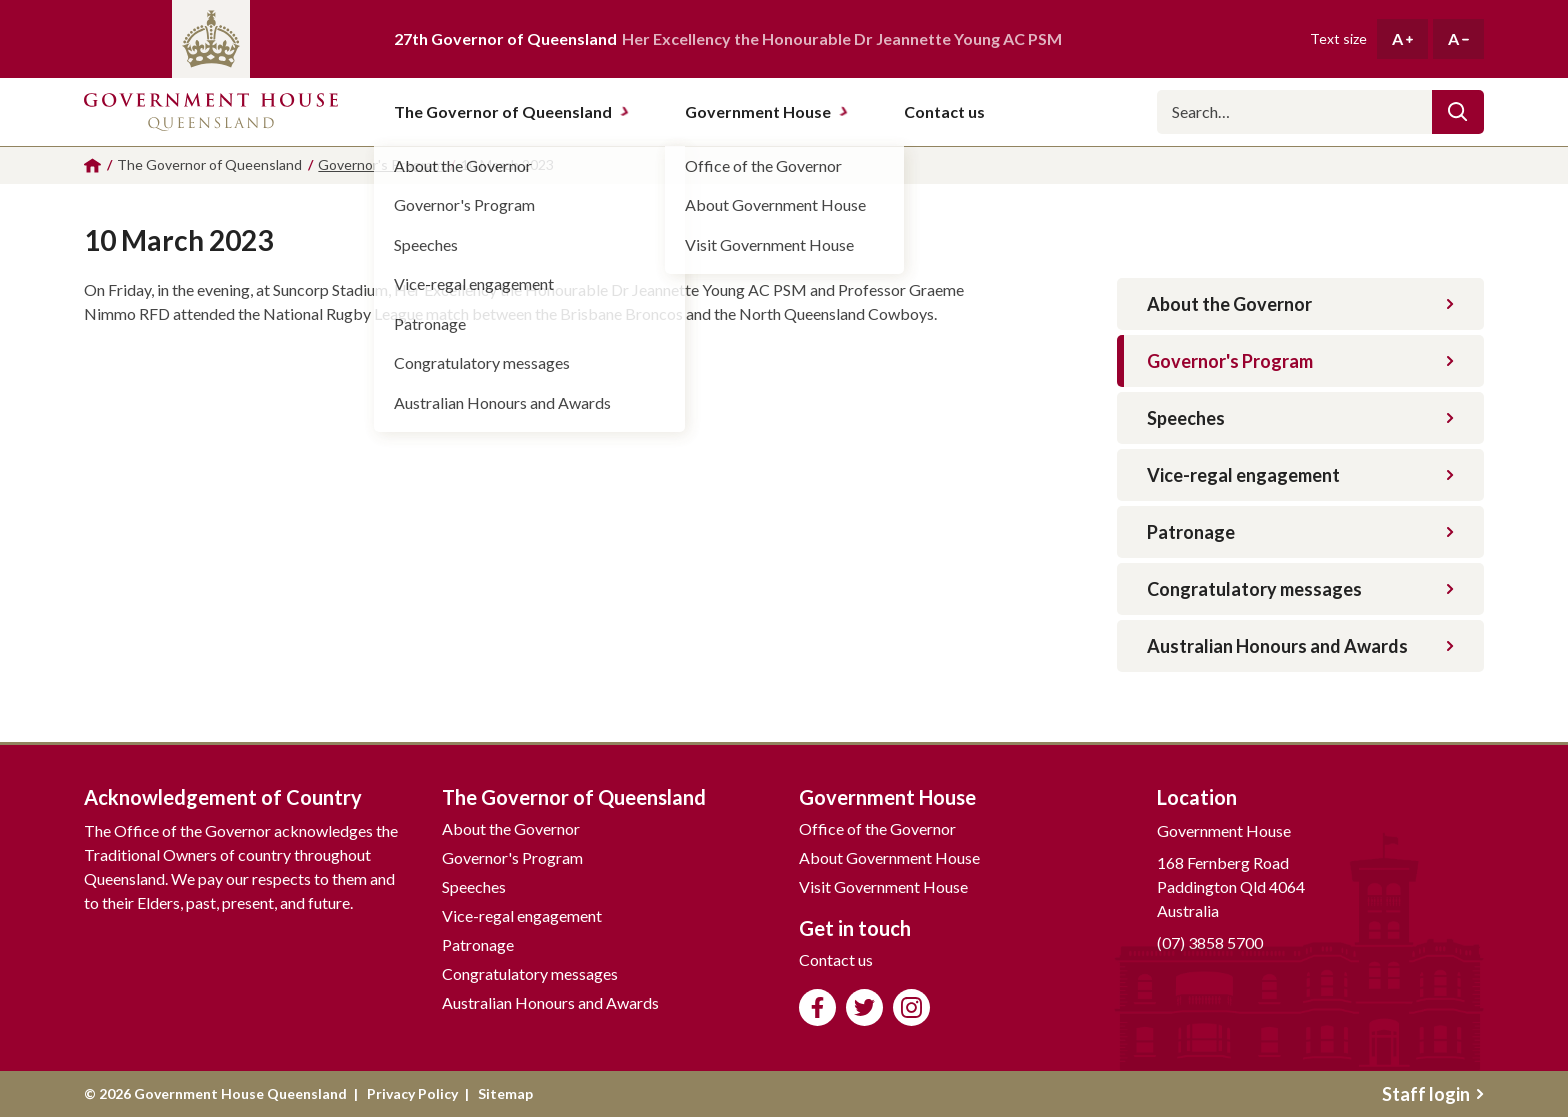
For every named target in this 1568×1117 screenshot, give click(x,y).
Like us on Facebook (817, 1007)
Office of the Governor (877, 828)
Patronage (1300, 532)
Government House (767, 111)
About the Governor (1300, 304)
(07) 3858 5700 (1210, 942)
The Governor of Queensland (512, 111)
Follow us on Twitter (864, 1007)
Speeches (1300, 418)
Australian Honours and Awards (1300, 646)
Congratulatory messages (1300, 589)
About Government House (889, 857)
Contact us (836, 959)
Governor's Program (1300, 361)
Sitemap (505, 1093)
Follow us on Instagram (911, 1007)
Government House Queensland (211, 112)
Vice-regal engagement (1300, 475)
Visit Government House (883, 886)
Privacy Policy (412, 1093)
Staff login (1433, 1094)
